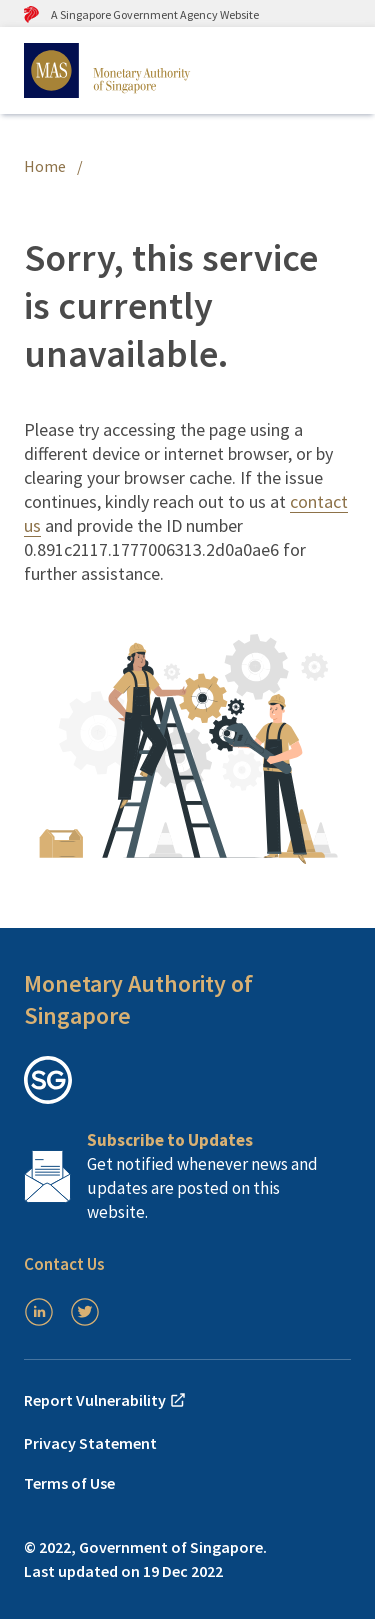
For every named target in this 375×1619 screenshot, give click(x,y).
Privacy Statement (90, 1443)
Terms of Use (69, 1483)
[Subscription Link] (187, 1176)
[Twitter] (85, 1312)
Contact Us (64, 1264)
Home (45, 166)
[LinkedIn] (39, 1312)
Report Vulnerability (105, 1400)
